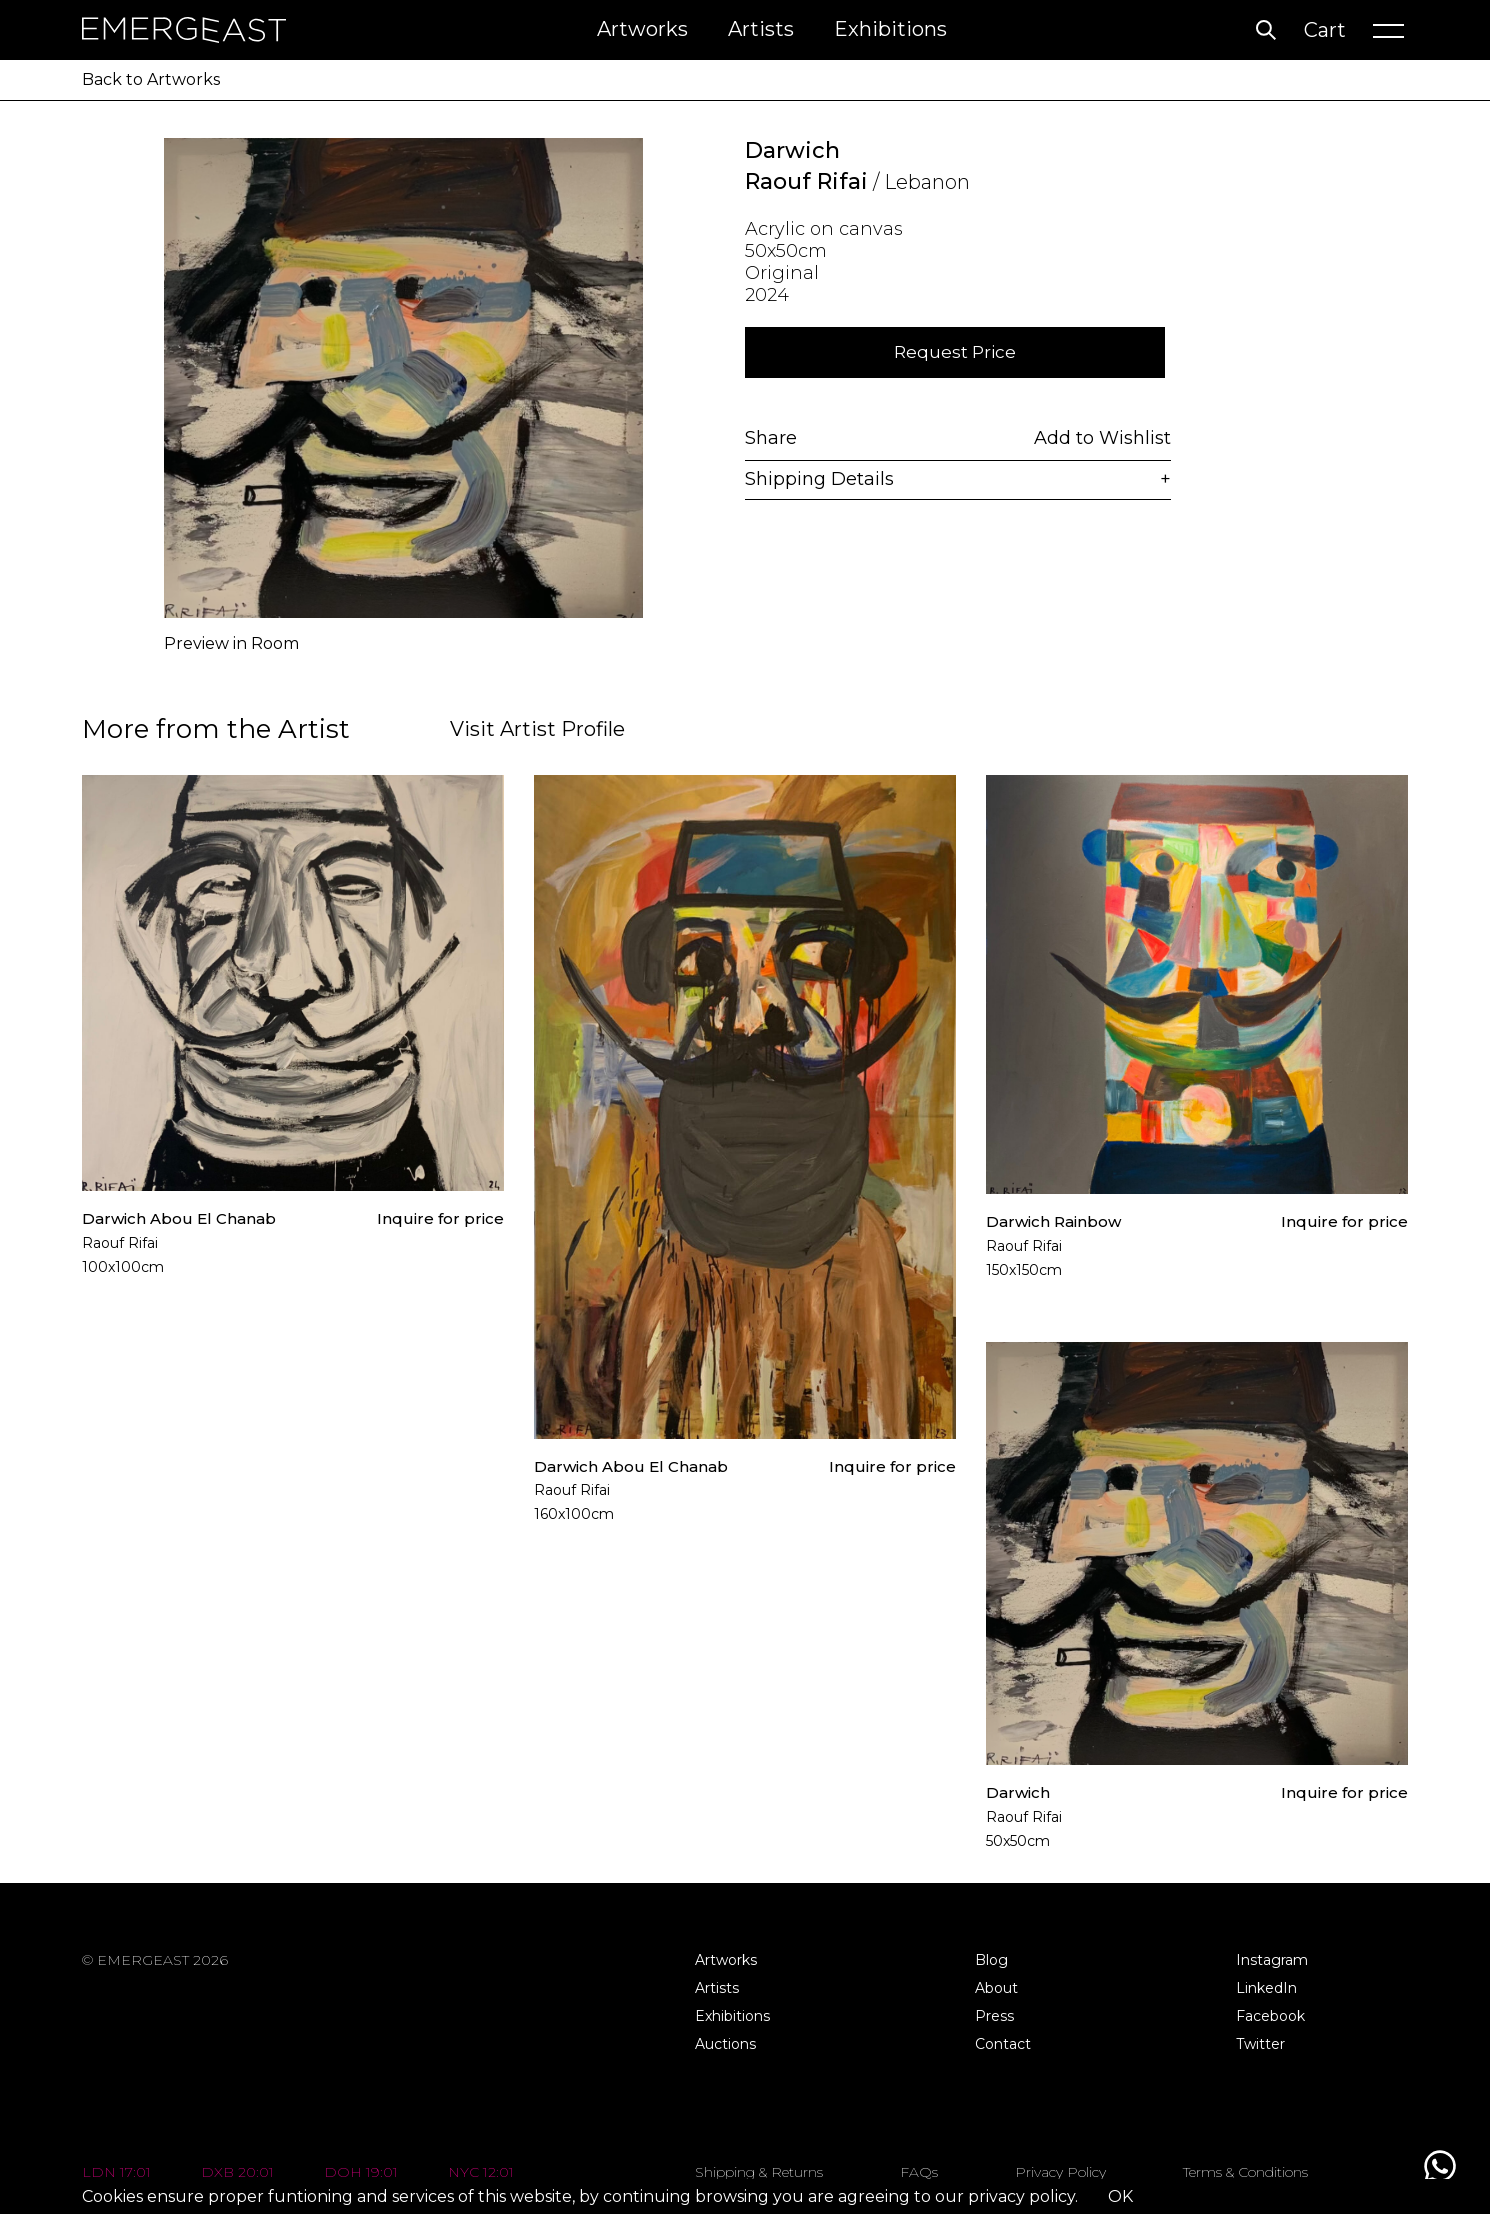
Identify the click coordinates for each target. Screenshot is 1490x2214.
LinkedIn (1266, 1988)
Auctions (725, 2044)
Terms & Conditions (1245, 2172)
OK (1120, 2196)
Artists (761, 29)
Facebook (1270, 2016)
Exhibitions (890, 29)
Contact (1003, 2044)
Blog (991, 1960)
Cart (1325, 30)
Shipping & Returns (759, 2172)
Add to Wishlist (1102, 436)
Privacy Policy (1060, 2172)
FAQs (919, 2172)
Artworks (642, 29)
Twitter (1260, 2044)
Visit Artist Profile (537, 729)
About (996, 1988)
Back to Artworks (151, 79)
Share (771, 436)
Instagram (1272, 1960)
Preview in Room (231, 643)
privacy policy (1021, 2196)
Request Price (955, 352)
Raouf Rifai (806, 181)
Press (994, 2016)
